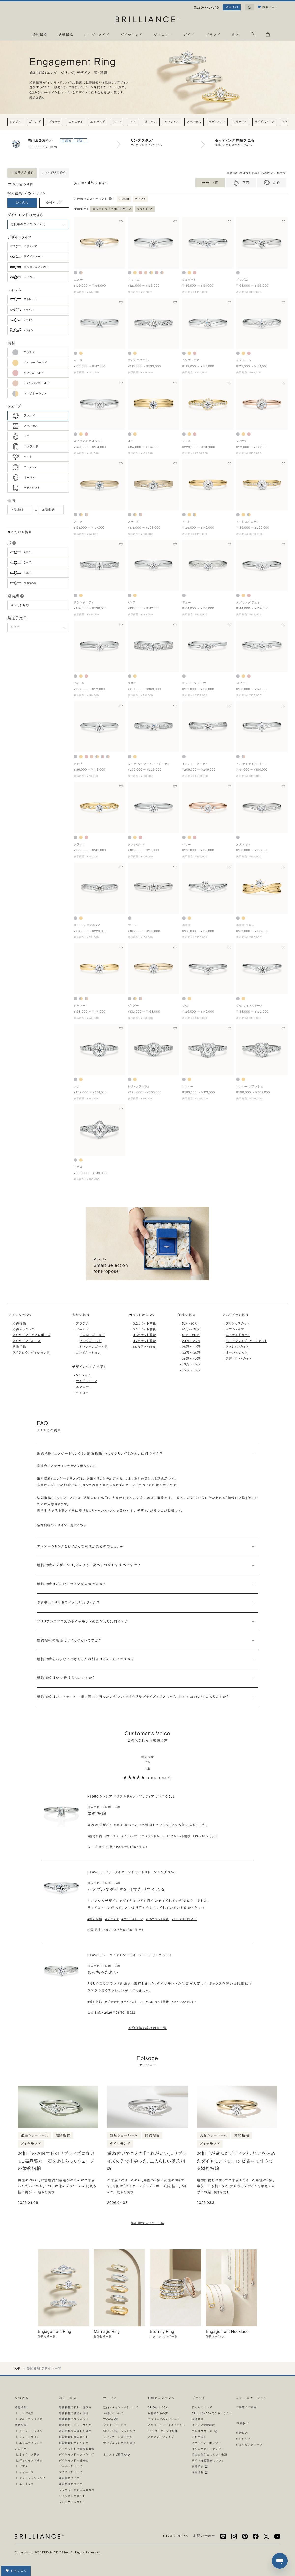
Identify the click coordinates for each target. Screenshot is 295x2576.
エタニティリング (31, 2442)
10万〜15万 (190, 1329)
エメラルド (97, 122)
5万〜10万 (190, 1323)
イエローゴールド (92, 1335)
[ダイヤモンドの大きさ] (38, 224)
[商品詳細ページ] (61, 1812)
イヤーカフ (26, 2472)
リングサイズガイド (72, 2501)
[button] (14, 543)
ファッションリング (32, 2478)
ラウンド (145, 209)
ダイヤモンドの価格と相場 (76, 2448)
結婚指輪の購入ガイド (73, 2436)
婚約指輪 (19, 1323)
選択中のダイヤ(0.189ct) (112, 209)
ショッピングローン (249, 2444)
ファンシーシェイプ (161, 2436)
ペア (133, 122)
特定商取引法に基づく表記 (209, 2454)
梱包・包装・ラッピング (119, 2431)
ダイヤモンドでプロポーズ (31, 1335)
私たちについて (202, 2407)
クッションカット (237, 1347)
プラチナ (55, 122)
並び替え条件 (54, 173)
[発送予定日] (38, 627)
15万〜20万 (191, 1335)
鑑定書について (69, 2478)
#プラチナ (112, 1836)
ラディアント (217, 122)
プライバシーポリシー (206, 2442)
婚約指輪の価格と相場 (73, 2413)
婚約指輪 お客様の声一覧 (147, 2028)
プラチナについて (71, 2472)
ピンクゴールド (91, 1341)
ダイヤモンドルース (26, 1341)
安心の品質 (110, 2419)
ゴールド (35, 122)
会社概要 (200, 2466)
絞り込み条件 (22, 173)
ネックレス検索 (29, 2454)
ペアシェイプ (235, 1329)
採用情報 (200, 2472)
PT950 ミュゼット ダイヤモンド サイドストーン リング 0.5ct (132, 1872)
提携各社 (198, 2419)
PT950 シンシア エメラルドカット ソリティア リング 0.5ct (130, 1796)
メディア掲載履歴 (203, 2425)
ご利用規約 (199, 2436)
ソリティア (240, 122)
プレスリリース (205, 2431)
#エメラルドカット (152, 1836)
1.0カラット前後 (144, 1347)
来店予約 (231, 7)
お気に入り (16, 2570)
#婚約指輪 (94, 1836)
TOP (16, 2368)
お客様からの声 (158, 2413)
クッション (172, 122)
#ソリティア (129, 1836)
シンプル (16, 122)
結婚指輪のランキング (73, 2442)
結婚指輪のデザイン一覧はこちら (61, 1525)
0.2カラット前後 (144, 1323)
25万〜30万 (191, 1347)
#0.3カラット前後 (157, 2002)
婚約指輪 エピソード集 (147, 2223)
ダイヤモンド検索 (31, 2419)
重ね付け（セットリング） (76, 2425)
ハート (117, 122)
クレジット (243, 2438)
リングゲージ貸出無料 (118, 2436)
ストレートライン (31, 2431)
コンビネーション (88, 1353)
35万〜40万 (191, 1358)
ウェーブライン (29, 2436)
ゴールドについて (71, 2466)
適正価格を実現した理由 (75, 2431)
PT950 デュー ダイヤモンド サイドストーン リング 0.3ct (129, 1955)
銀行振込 (242, 2432)
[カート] (268, 35)
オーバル (151, 122)
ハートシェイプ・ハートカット (246, 1341)
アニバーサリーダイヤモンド (167, 2425)
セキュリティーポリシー (208, 2448)
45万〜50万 (191, 1370)
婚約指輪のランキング (73, 2419)
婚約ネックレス (23, 1329)
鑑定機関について (71, 2484)
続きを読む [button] (37, 97)
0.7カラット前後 (144, 1341)
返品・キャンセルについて (121, 2407)
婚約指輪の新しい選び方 (75, 2407)
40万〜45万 (191, 1364)
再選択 (66, 140)
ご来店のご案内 (246, 2407)
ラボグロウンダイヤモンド (31, 1353)
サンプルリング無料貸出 (119, 2442)
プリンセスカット (238, 1323)
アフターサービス (115, 2425)
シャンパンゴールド (94, 1347)
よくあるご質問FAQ (116, 2454)
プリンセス (194, 122)
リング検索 (26, 2413)
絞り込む (22, 203)
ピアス (23, 2466)
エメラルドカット (238, 1335)
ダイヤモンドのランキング (76, 2454)
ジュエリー (22, 2448)
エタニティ (75, 122)
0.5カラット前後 (144, 1335)
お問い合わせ (204, 2536)
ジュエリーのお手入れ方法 (76, 2489)
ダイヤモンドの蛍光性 (73, 2460)
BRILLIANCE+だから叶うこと (212, 2413)
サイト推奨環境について (208, 2460)
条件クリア (54, 203)
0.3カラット (37, 92)
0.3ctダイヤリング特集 (163, 2431)
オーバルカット (237, 1353)
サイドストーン (265, 122)
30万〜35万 (191, 1353)
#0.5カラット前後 (179, 1836)
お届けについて (113, 2413)
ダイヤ (53, 92)
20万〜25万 (191, 1341)
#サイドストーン (132, 1919)
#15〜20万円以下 (205, 1836)
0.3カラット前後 (144, 1329)
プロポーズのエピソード (164, 2419)
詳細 (80, 140)
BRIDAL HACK (158, 2407)
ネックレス (26, 2484)
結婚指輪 (19, 1347)
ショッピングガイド (72, 2495)
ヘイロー (82, 1393)
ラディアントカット (239, 1358)
